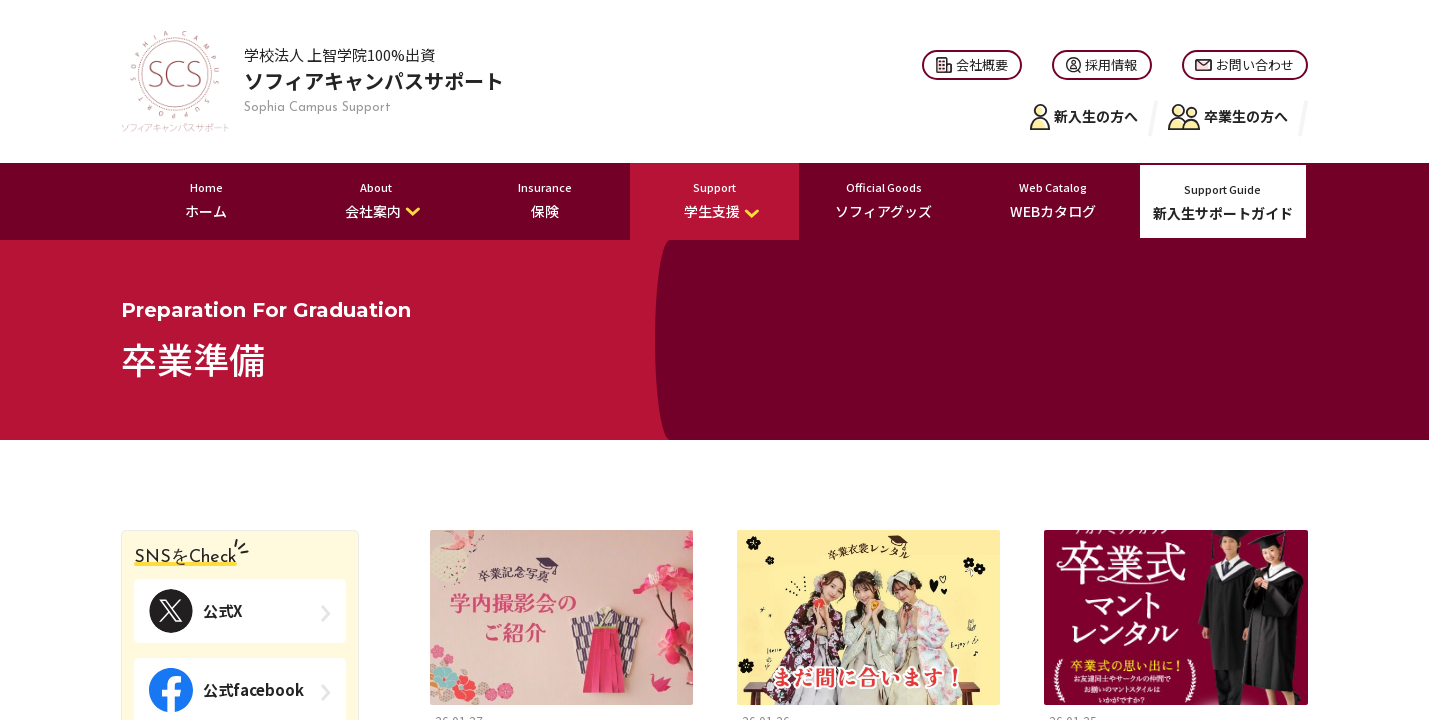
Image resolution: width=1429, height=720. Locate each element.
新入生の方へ (1084, 117)
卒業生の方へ (1228, 117)
